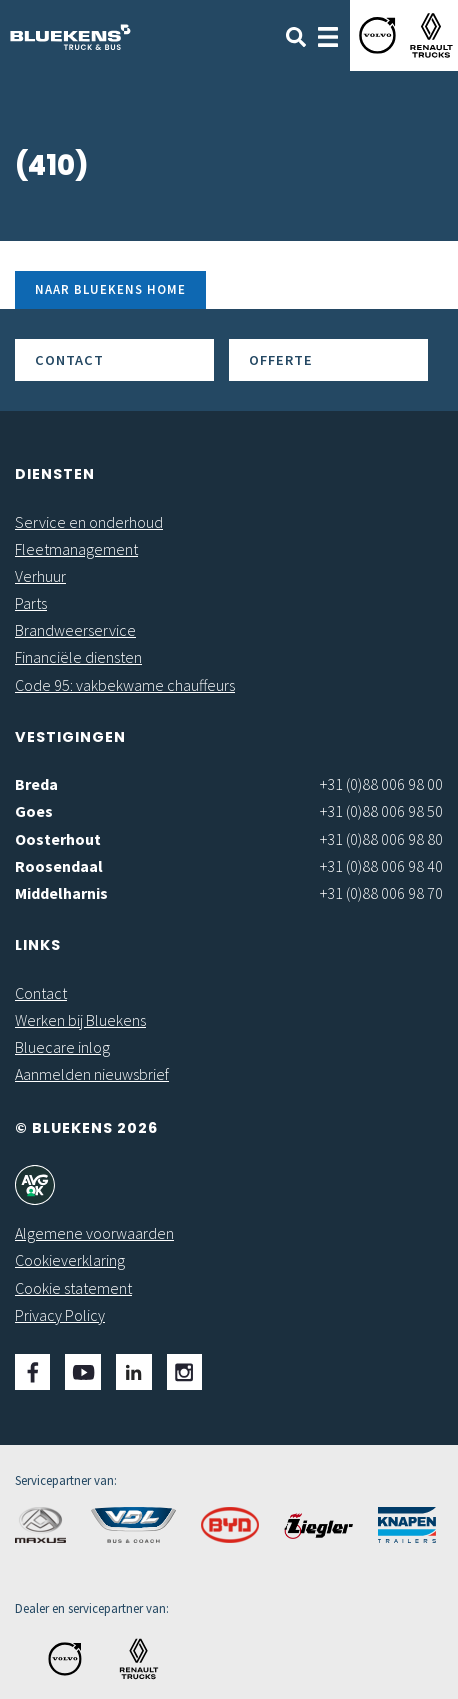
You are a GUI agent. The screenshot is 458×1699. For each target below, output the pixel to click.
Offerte (281, 360)
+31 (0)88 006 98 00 (381, 784)
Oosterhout (58, 839)
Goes (34, 811)
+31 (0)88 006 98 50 (381, 811)
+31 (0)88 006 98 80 (381, 839)
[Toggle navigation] (328, 35)
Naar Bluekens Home (110, 289)
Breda (36, 784)
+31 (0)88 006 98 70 (381, 893)
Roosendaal (59, 866)
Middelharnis (61, 893)
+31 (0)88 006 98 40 (381, 866)
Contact (69, 360)
